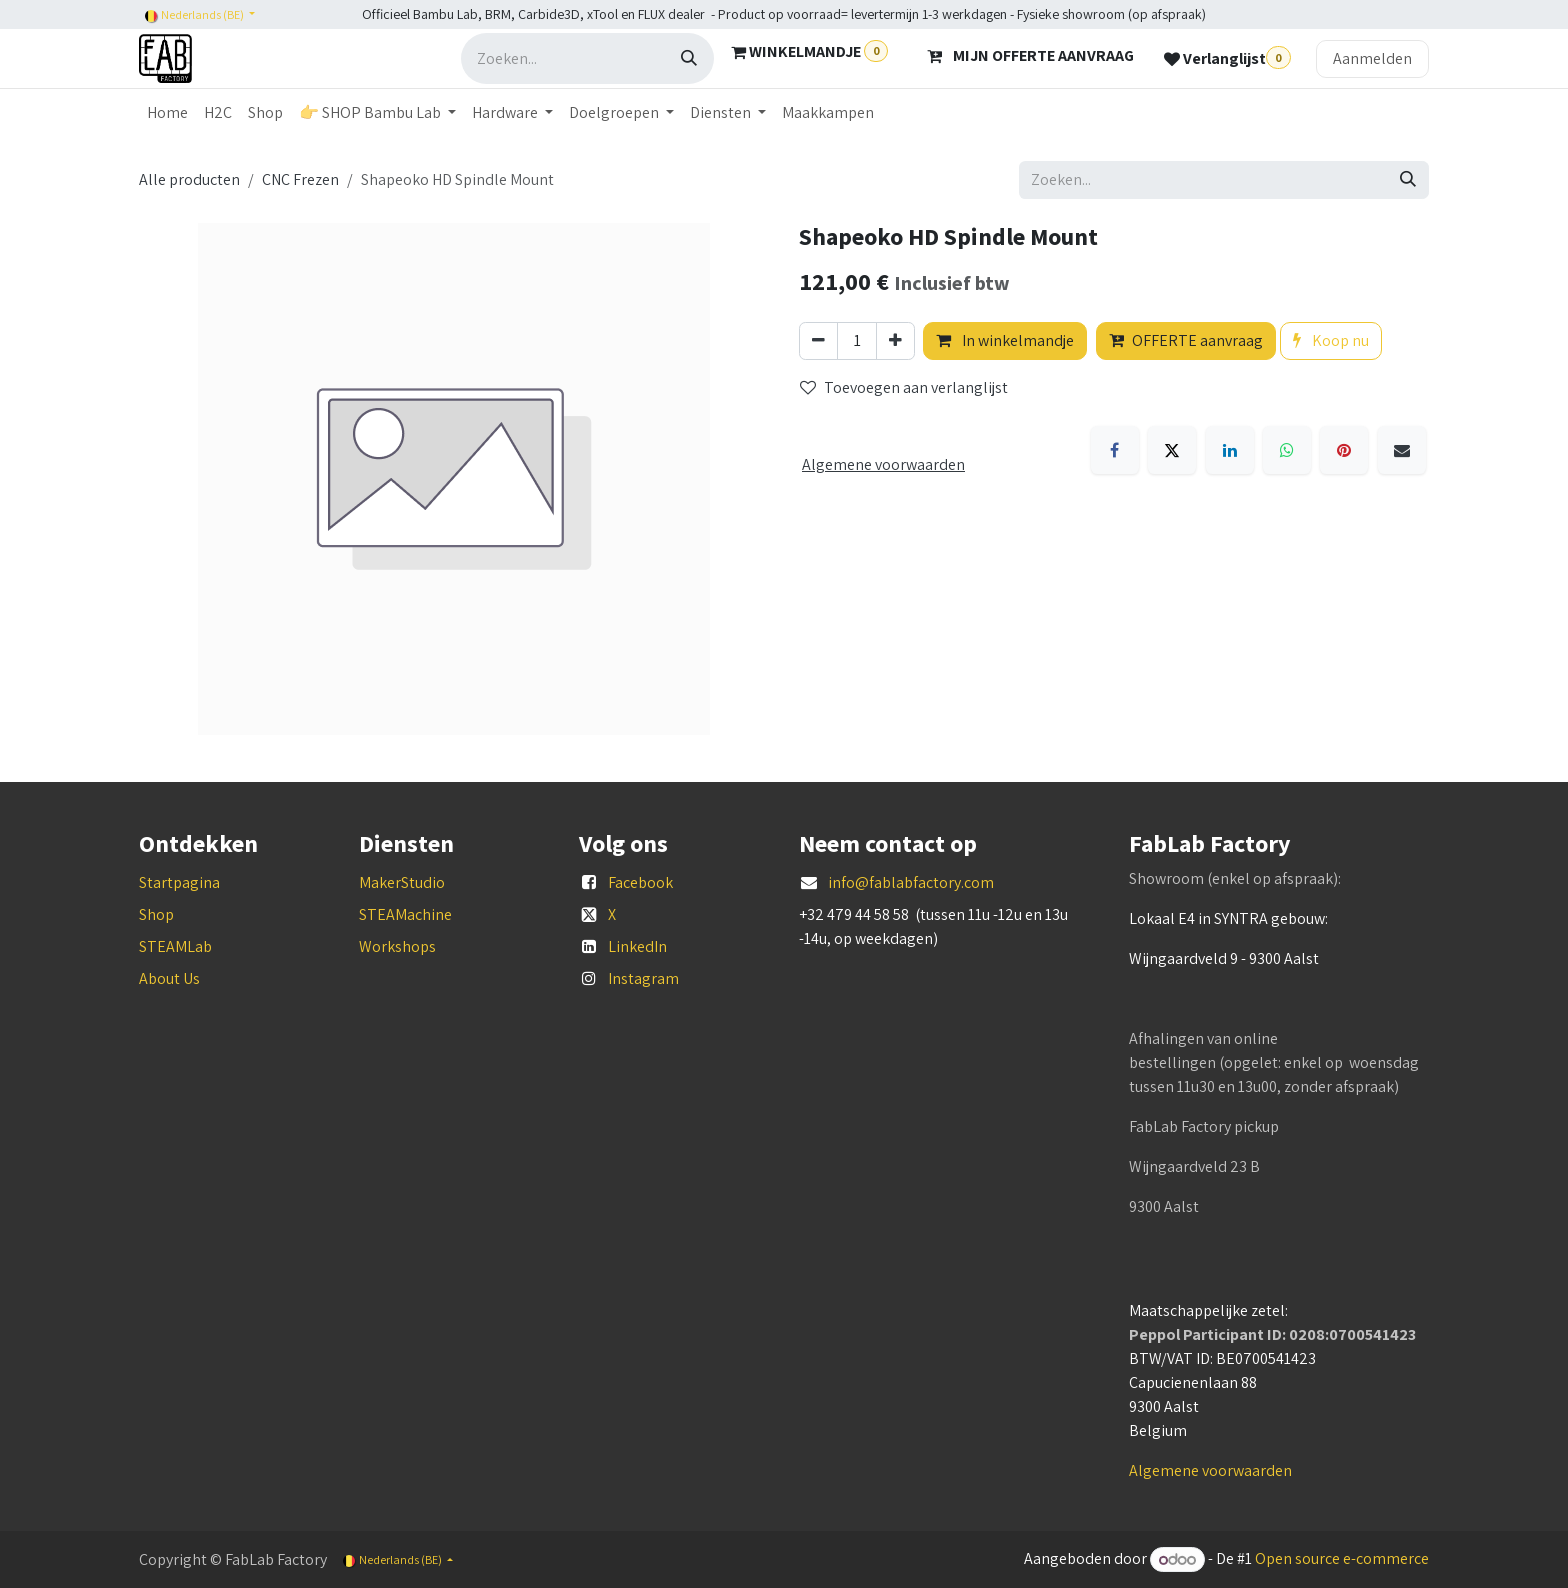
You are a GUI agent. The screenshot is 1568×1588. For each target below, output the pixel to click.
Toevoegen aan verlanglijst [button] (904, 387)
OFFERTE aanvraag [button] (1186, 340)
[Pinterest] (1344, 450)
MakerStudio (402, 882)
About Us (169, 978)
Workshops (397, 946)
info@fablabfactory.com (911, 882)
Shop (156, 914)
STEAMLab (175, 946)
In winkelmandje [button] (1005, 340)
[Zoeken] (689, 58)
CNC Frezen (300, 179)
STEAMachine (405, 914)
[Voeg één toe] (895, 341)
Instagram (643, 978)
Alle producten (189, 179)
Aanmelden (1372, 58)
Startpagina (179, 882)
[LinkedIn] (1230, 450)
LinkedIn (637, 946)
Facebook (640, 882)
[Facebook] (1115, 450)
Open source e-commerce (1342, 1559)
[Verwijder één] (818, 341)
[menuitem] (167, 113)
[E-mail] (1402, 450)
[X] (1172, 450)
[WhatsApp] (1287, 450)
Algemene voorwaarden (1210, 1470)
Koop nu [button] (1331, 340)
